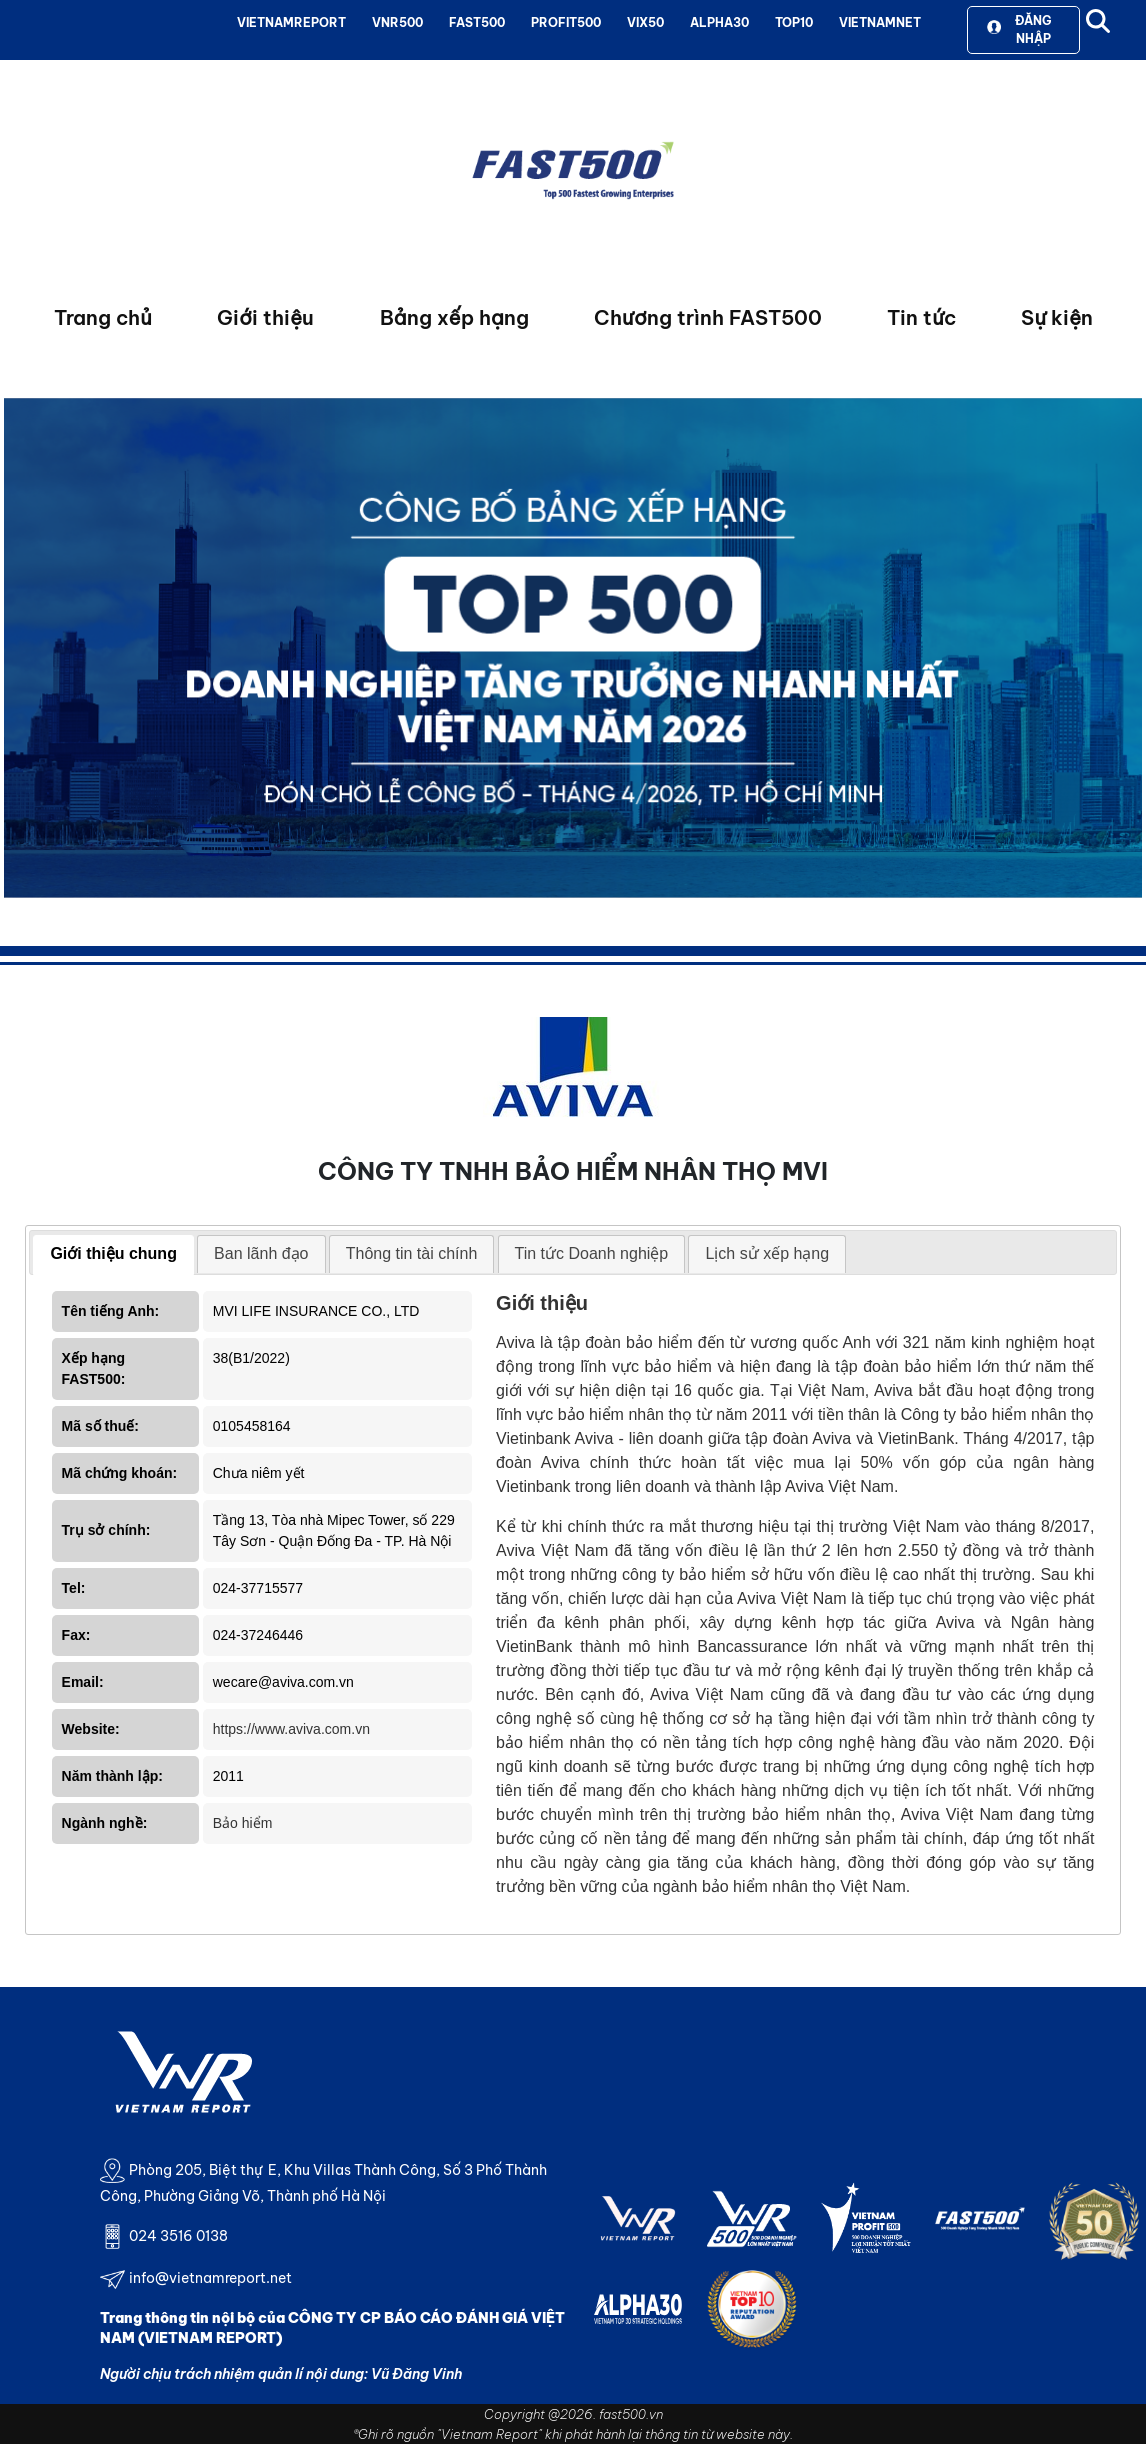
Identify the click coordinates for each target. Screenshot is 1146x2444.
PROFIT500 (566, 22)
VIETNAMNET (880, 22)
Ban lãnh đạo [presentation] (261, 1253)
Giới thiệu (265, 317)
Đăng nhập (1019, 29)
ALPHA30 (719, 22)
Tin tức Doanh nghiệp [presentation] (592, 1253)
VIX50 (645, 22)
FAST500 (477, 22)
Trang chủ (103, 317)
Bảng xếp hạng (454, 317)
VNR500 (397, 22)
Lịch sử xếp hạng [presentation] (767, 1253)
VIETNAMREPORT (291, 22)
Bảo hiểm (243, 1823)
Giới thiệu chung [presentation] (113, 1253)
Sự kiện (1057, 317)
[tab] (113, 1255)
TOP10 (794, 22)
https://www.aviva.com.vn (291, 1729)
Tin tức (921, 317)
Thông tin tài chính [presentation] (412, 1253)
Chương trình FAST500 (708, 317)
